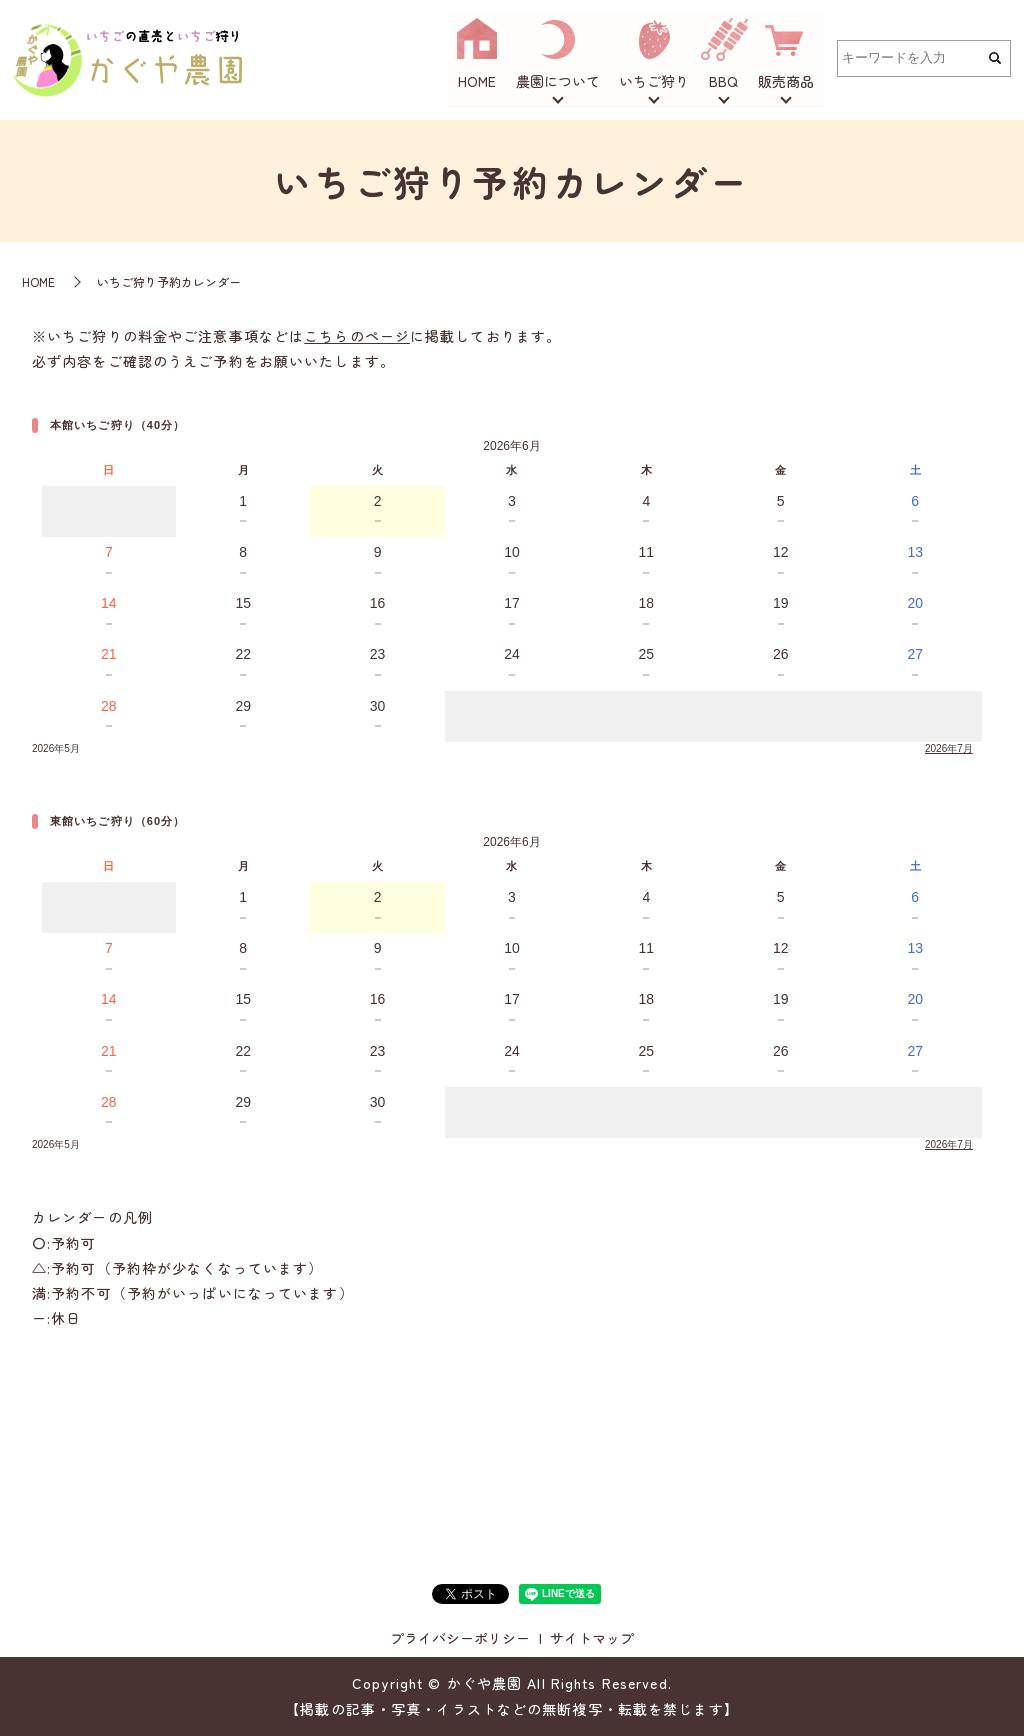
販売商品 (786, 82)
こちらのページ (357, 336)
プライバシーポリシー (460, 1638)
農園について (558, 82)
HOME (478, 82)
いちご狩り (655, 82)
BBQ (724, 82)
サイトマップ (592, 1638)
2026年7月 (949, 748)
